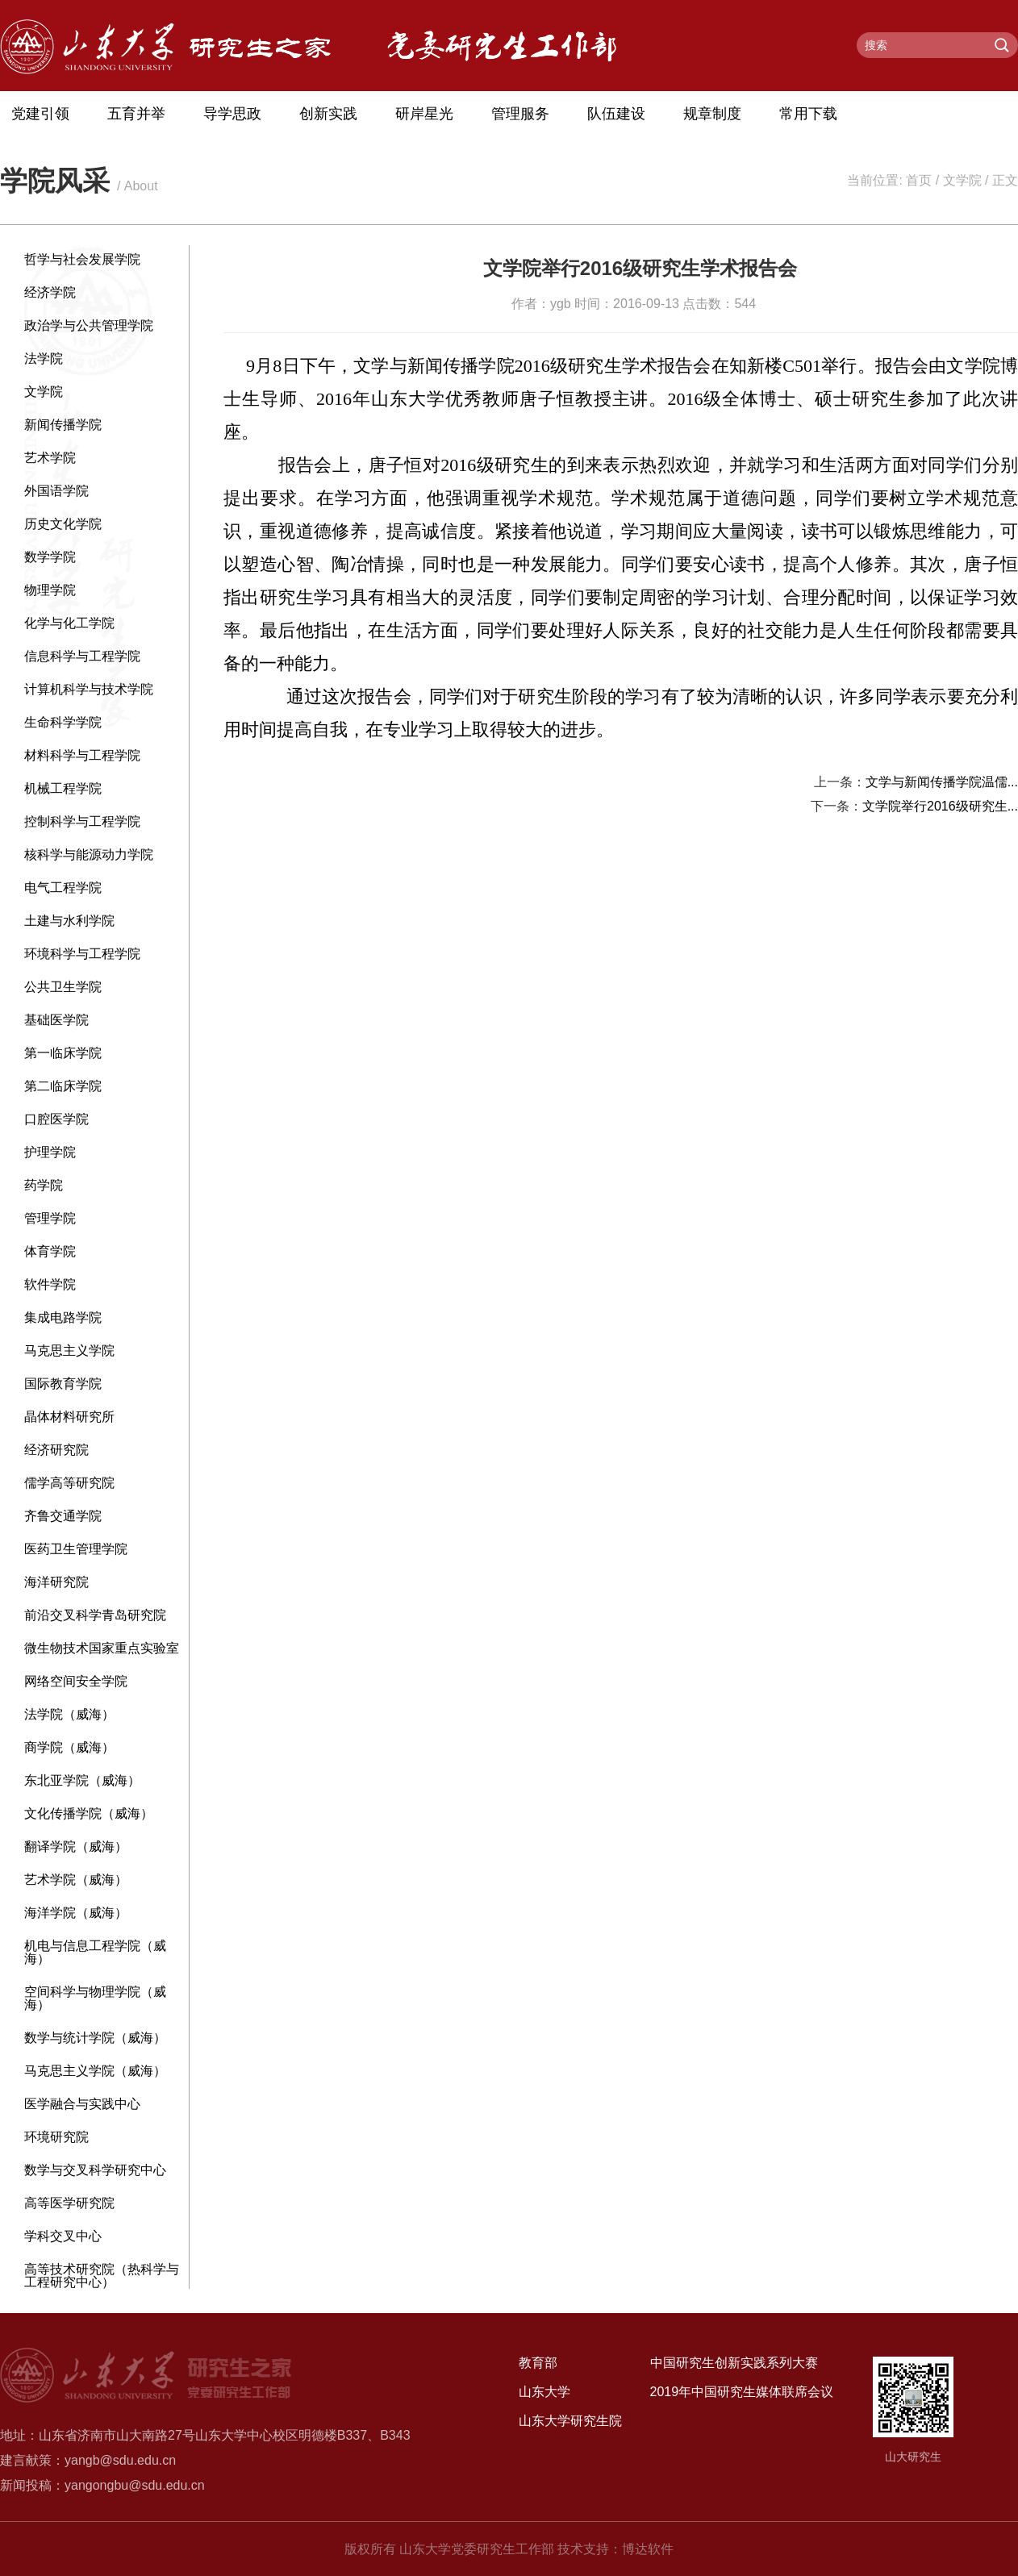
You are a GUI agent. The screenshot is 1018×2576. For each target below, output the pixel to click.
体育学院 (50, 1251)
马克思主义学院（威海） (95, 2071)
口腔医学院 (56, 1119)
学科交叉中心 (63, 2236)
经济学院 (50, 292)
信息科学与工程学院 (82, 656)
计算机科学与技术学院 (88, 689)
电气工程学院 (63, 887)
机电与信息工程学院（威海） (95, 1952)
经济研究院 (56, 1450)
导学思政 (232, 114)
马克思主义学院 (69, 1350)
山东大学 (544, 2392)
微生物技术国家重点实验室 (101, 1648)
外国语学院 (56, 491)
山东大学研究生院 (570, 2421)
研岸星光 (424, 114)
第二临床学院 (63, 1086)
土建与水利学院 (69, 920)
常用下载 (808, 114)
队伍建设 (616, 114)
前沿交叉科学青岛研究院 (95, 1615)
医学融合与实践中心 (82, 2104)
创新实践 (328, 114)
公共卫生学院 (63, 987)
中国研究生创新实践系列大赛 (734, 2363)
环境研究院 (56, 2137)
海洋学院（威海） (75, 1912)
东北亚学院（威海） (82, 1780)
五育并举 (136, 114)
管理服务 (520, 114)
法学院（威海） (69, 1714)
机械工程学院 (63, 788)
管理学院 (50, 1218)
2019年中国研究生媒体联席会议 (742, 2392)
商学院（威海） (69, 1747)
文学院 (962, 180)
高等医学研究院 (69, 2203)
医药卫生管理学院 (75, 1549)
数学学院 (50, 557)
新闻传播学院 (63, 424)
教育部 (538, 2363)
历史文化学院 (63, 524)
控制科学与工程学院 (82, 821)
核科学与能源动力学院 (88, 854)
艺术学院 (50, 458)
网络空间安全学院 (75, 1681)
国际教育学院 (63, 1383)
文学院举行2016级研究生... (940, 806)
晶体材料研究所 (69, 1416)
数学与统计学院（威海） (95, 2038)
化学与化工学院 (69, 623)
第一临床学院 (63, 1053)
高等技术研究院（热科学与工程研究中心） (101, 2275)
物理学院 (50, 590)
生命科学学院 (63, 722)
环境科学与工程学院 (82, 954)
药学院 (43, 1185)
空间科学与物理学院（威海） (95, 1998)
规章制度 (712, 114)
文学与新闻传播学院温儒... (942, 782)
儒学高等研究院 (69, 1483)
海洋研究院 (56, 1582)
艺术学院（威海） (75, 1879)
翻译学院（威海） (75, 1846)
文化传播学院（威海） (88, 1813)
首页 (919, 180)
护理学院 (50, 1152)
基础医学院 (56, 1020)
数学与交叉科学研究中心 (95, 2170)
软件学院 (50, 1284)
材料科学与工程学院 (82, 755)
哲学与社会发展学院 (82, 259)
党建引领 (40, 114)
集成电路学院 (63, 1317)
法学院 (43, 358)
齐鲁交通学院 (63, 1516)
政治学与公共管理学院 (88, 325)
